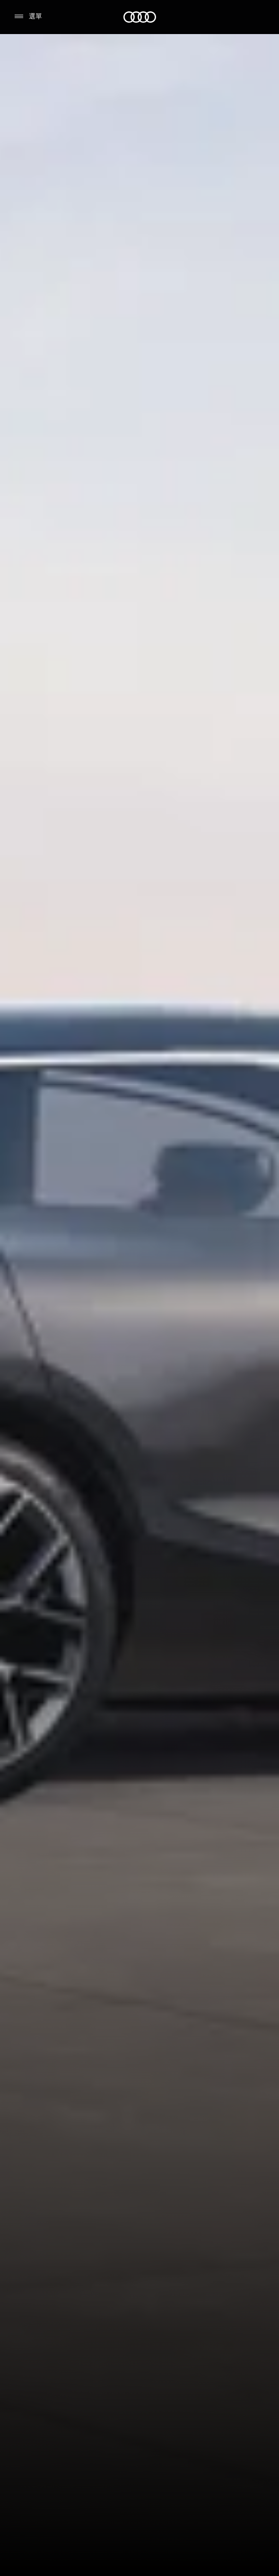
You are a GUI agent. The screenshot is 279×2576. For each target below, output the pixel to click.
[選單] (27, 16)
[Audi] (139, 17)
